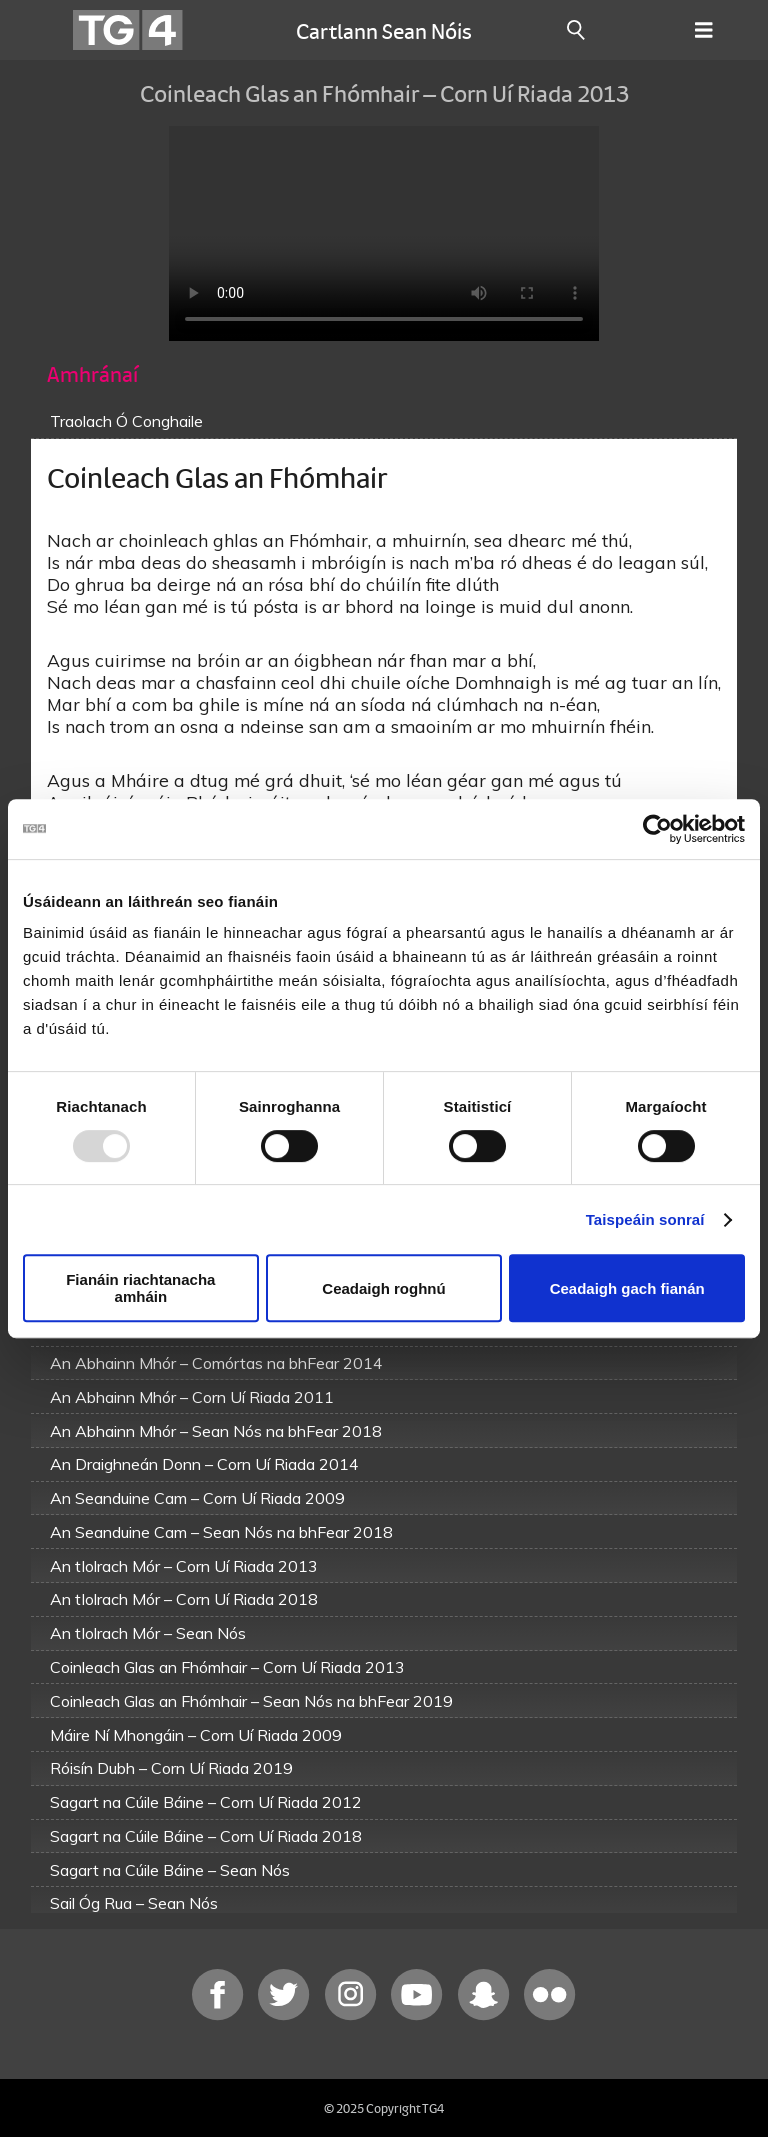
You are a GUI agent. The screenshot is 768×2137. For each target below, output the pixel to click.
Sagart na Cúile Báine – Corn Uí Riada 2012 (206, 1802)
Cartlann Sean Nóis (384, 30)
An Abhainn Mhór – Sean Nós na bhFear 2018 (216, 1431)
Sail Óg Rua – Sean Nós (134, 1903)
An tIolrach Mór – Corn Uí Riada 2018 (184, 1599)
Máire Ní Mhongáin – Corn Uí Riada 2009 (196, 1735)
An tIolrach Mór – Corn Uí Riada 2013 (184, 1566)
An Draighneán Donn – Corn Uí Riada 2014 (204, 1464)
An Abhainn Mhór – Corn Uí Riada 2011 (192, 1397)
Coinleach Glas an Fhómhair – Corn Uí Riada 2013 (227, 1667)
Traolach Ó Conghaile (126, 421)
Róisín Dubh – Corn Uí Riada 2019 (171, 1768)
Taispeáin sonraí (645, 1219)
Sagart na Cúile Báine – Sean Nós (170, 1870)
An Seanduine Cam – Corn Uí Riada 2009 (197, 1498)
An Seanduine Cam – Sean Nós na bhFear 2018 (221, 1532)
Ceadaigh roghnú (383, 1288)
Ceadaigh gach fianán (627, 1288)
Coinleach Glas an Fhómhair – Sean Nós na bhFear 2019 (251, 1701)
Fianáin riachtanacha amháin (140, 1288)
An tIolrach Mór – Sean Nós (148, 1633)
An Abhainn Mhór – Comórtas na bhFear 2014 (216, 1363)
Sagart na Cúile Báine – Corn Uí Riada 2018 (206, 1836)
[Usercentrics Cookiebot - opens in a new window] (657, 829)
